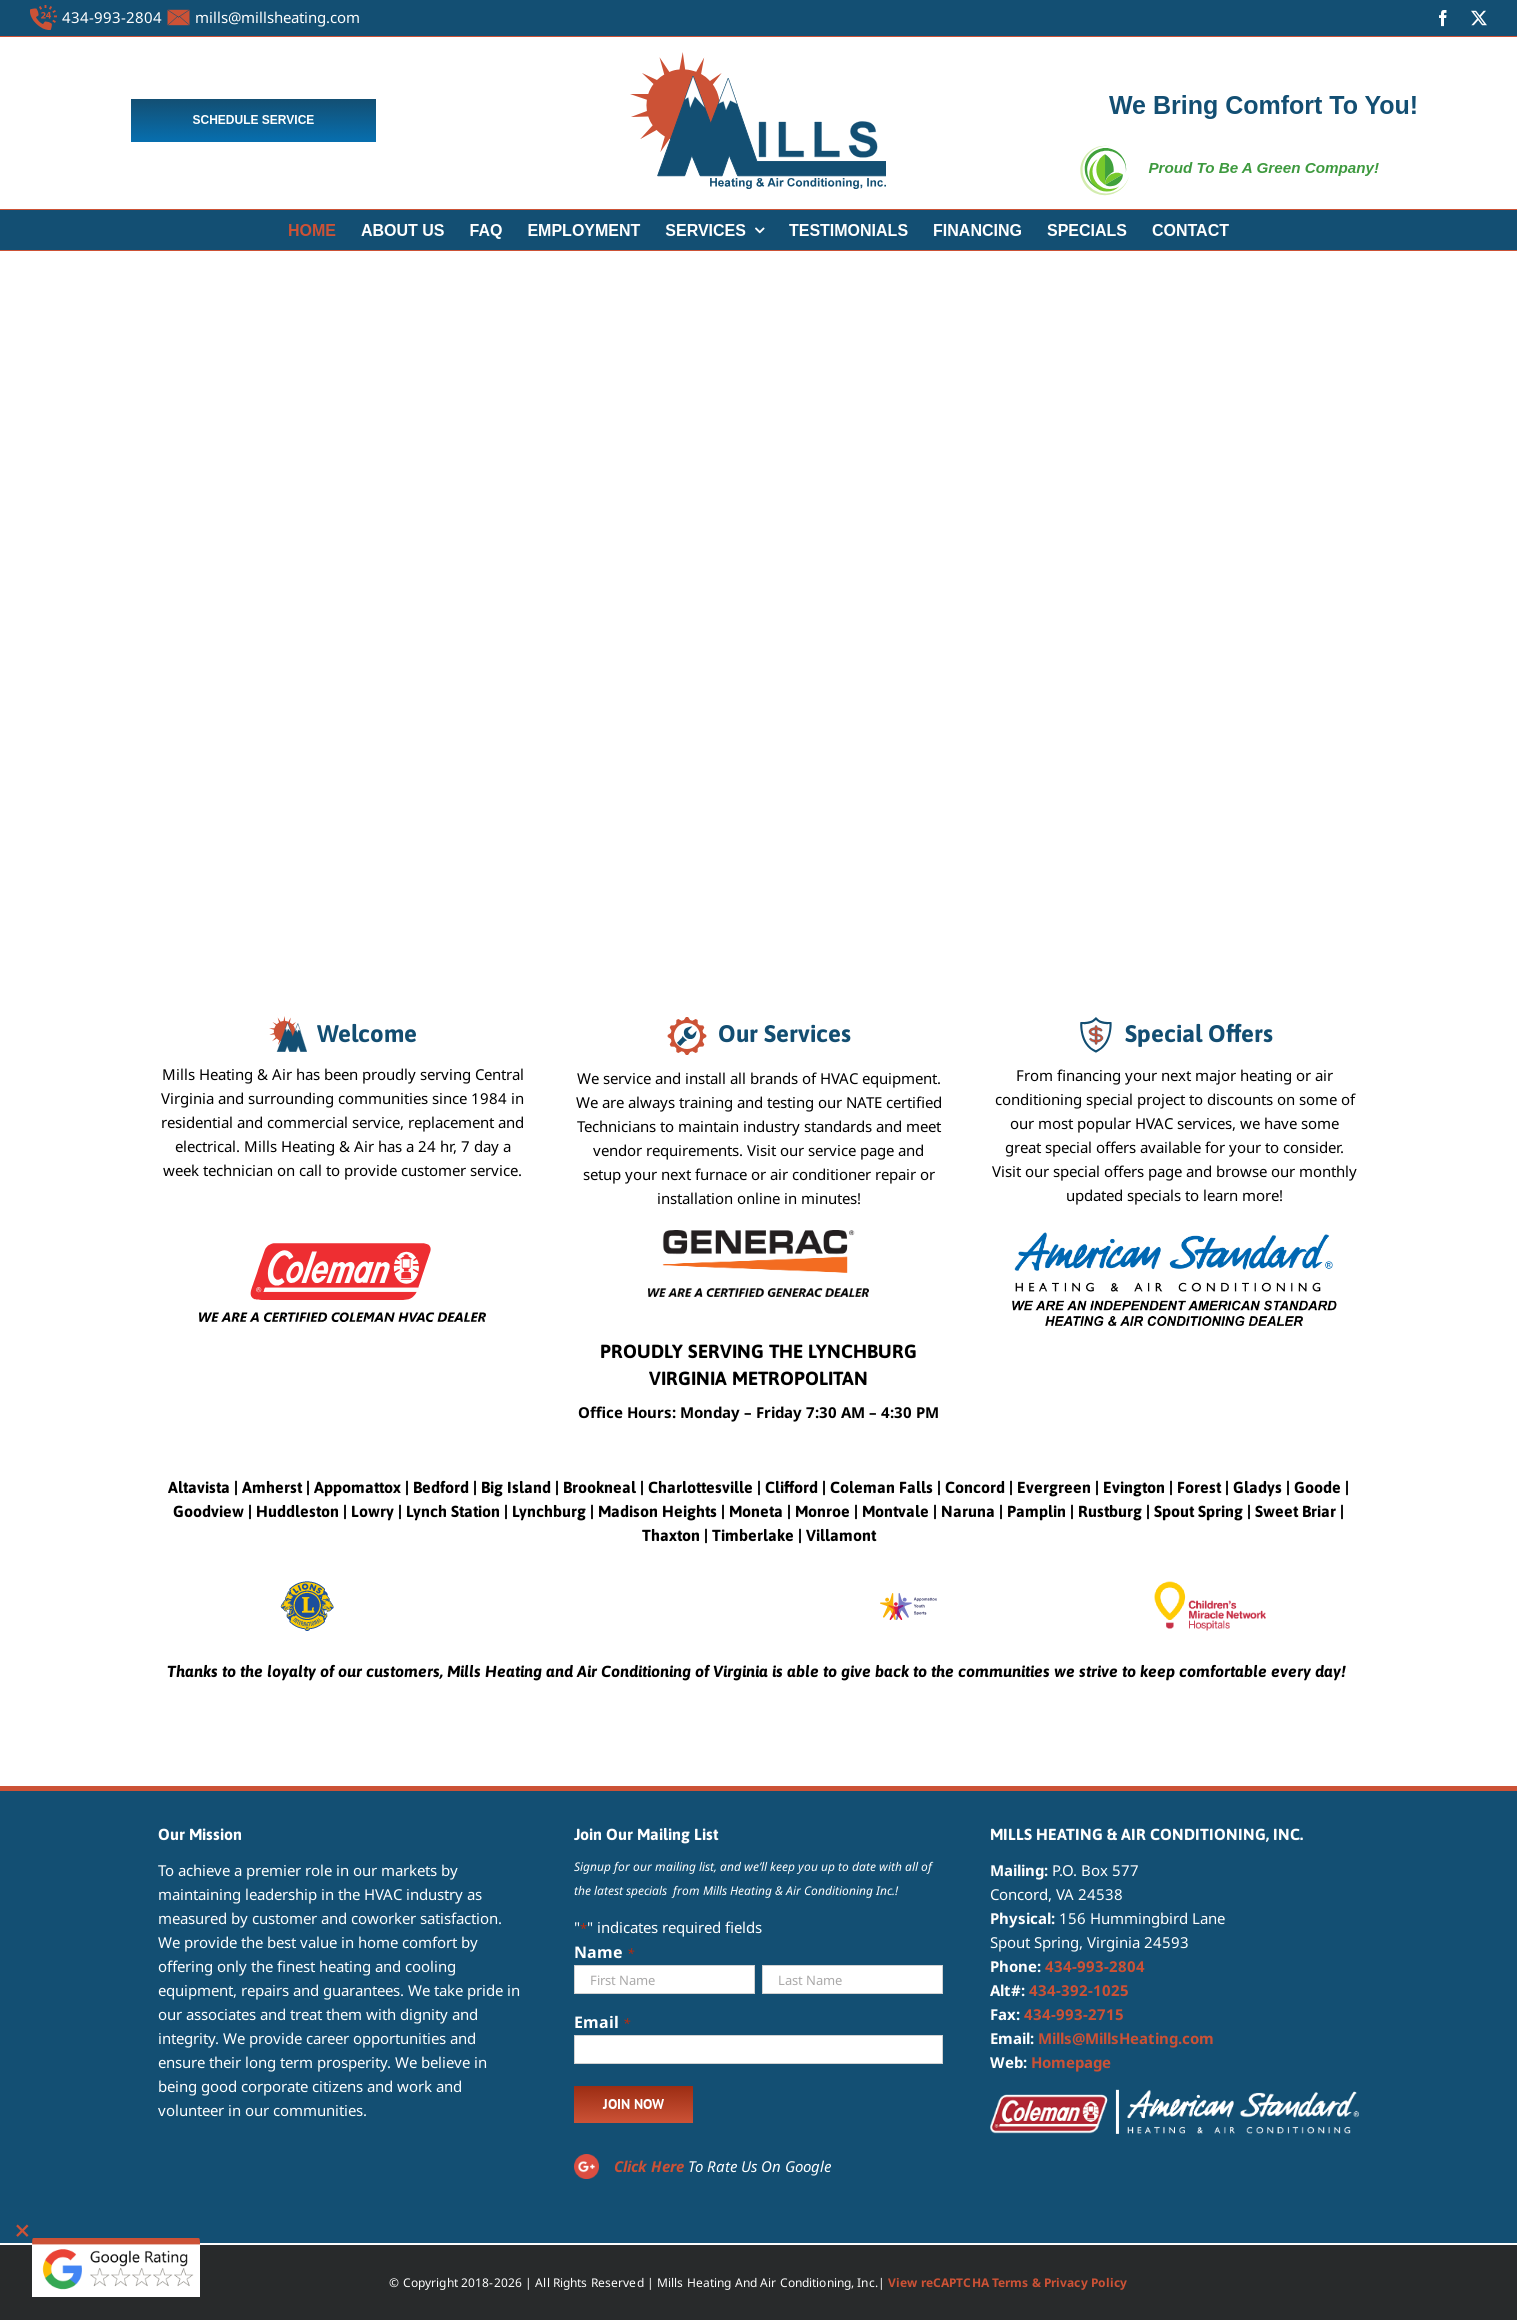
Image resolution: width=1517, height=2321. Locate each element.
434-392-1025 (1079, 1990)
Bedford (441, 1487)
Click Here (649, 2166)
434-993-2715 (1074, 2014)
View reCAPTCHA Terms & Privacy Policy (1007, 2282)
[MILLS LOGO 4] (758, 59)
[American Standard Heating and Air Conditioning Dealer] (1174, 1237)
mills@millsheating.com (277, 17)
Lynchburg (549, 1511)
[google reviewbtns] (116, 2245)
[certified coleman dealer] (342, 1237)
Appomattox (357, 1487)
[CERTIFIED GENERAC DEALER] (758, 1237)
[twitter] (1479, 18)
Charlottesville (700, 1487)
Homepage (1071, 2062)
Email (601, 2023)
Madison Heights (657, 1511)
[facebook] (1443, 18)
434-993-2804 (112, 17)
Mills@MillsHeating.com (1126, 2038)
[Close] (22, 2231)
